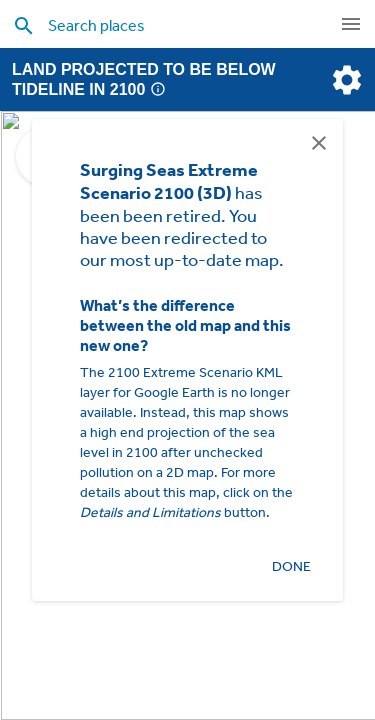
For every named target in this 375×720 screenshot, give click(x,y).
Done (291, 566)
